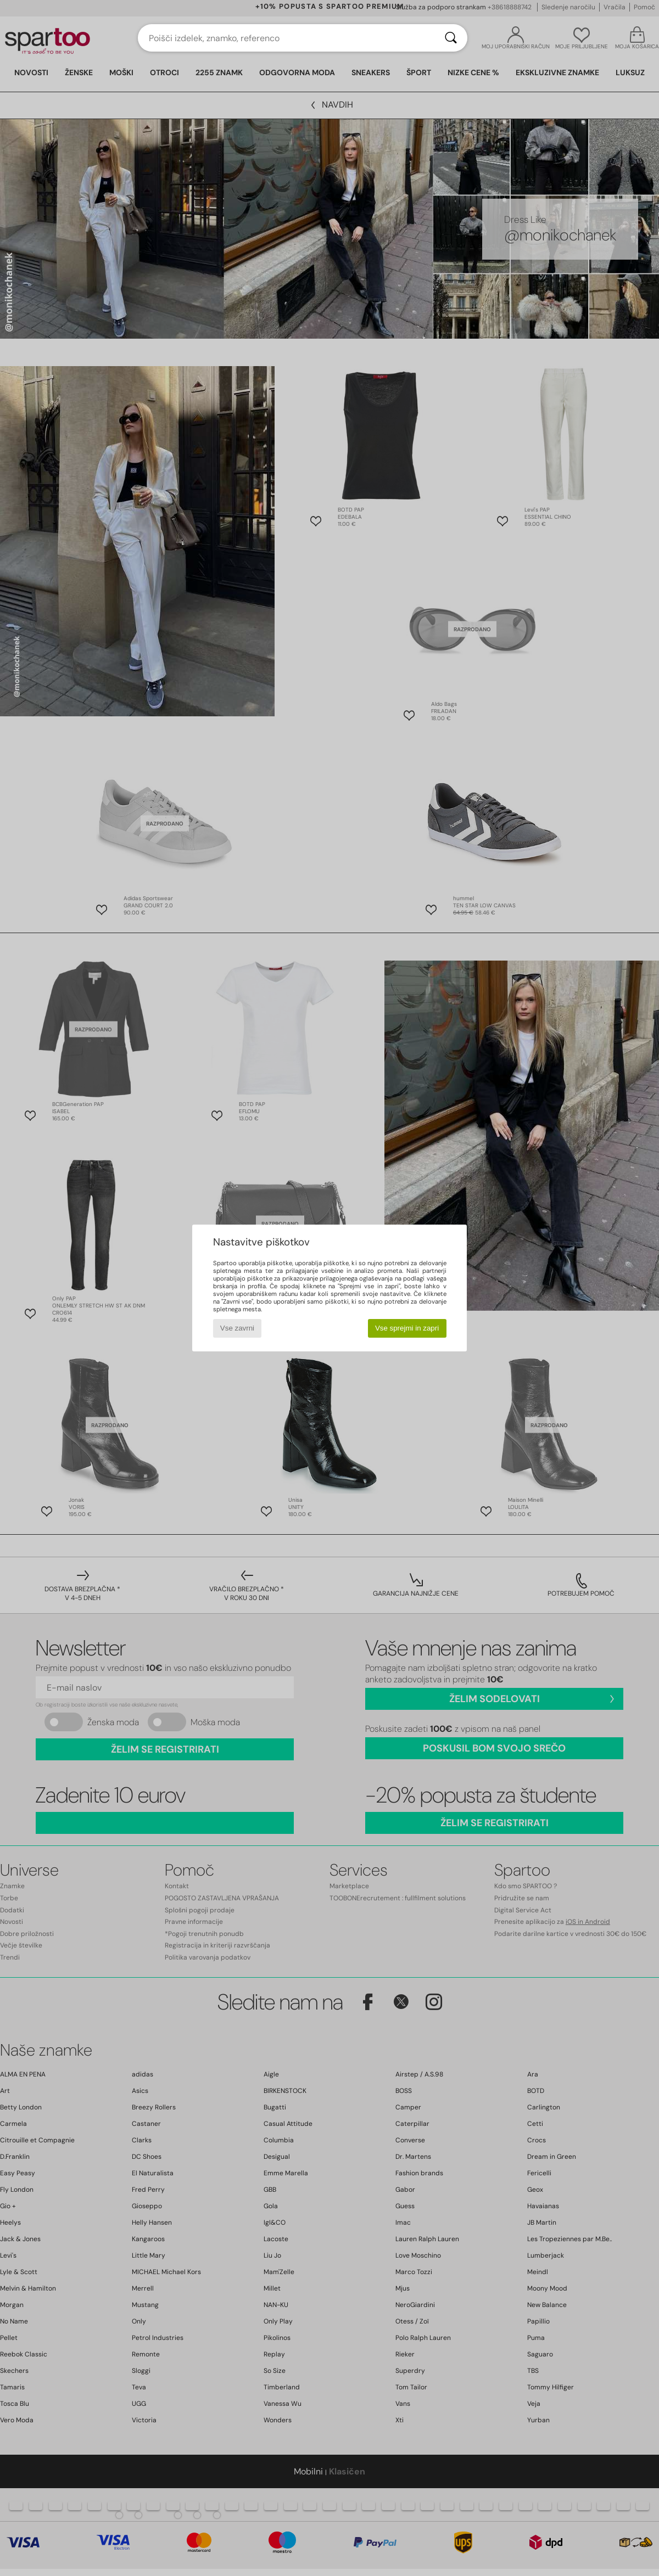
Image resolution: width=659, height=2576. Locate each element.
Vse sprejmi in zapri (407, 1328)
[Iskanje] (451, 38)
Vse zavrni (237, 1328)
